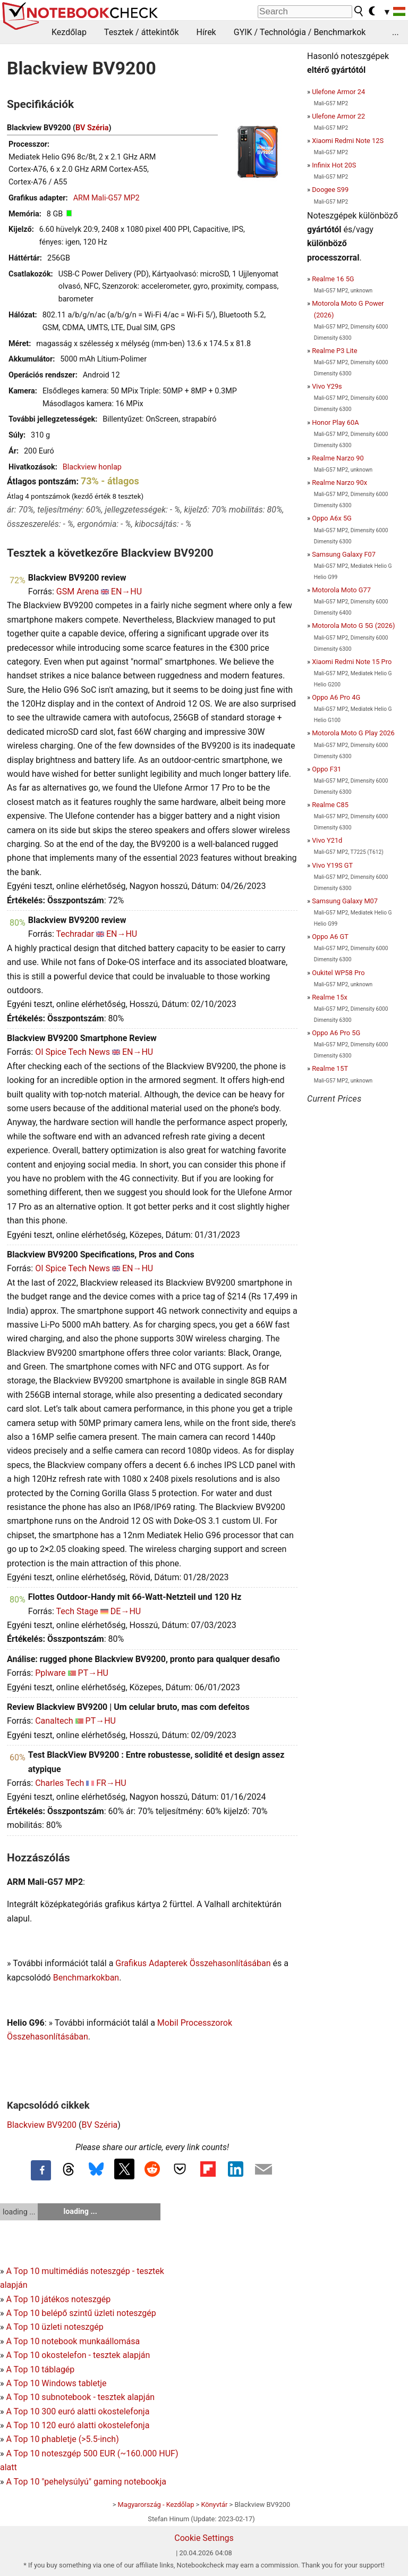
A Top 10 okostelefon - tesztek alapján (78, 2355)
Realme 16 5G (333, 279)
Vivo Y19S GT (332, 865)
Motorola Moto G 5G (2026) (353, 626)
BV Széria (92, 127)
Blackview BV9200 (41, 2125)
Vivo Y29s (327, 386)
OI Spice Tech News (72, 1052)
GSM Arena (77, 591)
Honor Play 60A (335, 422)
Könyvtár (214, 2504)
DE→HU (125, 1611)
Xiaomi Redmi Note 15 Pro (352, 662)
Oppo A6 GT (330, 937)
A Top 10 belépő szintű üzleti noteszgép (81, 2313)
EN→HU (126, 591)
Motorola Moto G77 (341, 590)
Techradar (75, 934)
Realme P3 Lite (334, 351)
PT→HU (93, 1673)
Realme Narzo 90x (339, 482)
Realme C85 (330, 805)
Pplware (50, 1673)
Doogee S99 (330, 190)
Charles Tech (59, 1783)
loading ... (19, 2212)
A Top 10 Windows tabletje (56, 2383)
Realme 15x (329, 997)
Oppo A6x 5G (332, 518)
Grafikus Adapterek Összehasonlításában (192, 1963)
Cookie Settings (204, 2538)
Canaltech (54, 1721)
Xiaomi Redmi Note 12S (348, 141)
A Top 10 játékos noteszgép (58, 2299)
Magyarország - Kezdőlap (156, 2504)
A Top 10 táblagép (40, 2369)
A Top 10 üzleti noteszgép (54, 2327)
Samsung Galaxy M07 (345, 901)
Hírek (206, 32)
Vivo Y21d (327, 840)
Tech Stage (77, 1611)
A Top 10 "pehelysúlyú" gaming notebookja (86, 2482)
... (395, 32)
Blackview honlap (92, 467)
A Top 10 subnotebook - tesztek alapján (80, 2397)
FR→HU (111, 1783)
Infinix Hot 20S (334, 165)
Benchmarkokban (86, 1978)
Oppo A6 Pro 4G (336, 697)
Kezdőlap (69, 32)
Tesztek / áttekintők (141, 32)
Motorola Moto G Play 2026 (353, 733)
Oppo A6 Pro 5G (336, 1033)
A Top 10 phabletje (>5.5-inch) (62, 2439)
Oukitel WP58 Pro (338, 973)
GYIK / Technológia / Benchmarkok (300, 32)
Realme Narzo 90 (337, 458)
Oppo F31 (326, 769)
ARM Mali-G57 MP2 (106, 198)
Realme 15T (330, 1068)
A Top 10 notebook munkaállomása (73, 2341)
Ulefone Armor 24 (338, 92)
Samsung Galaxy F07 (344, 554)
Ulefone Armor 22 (338, 116)
